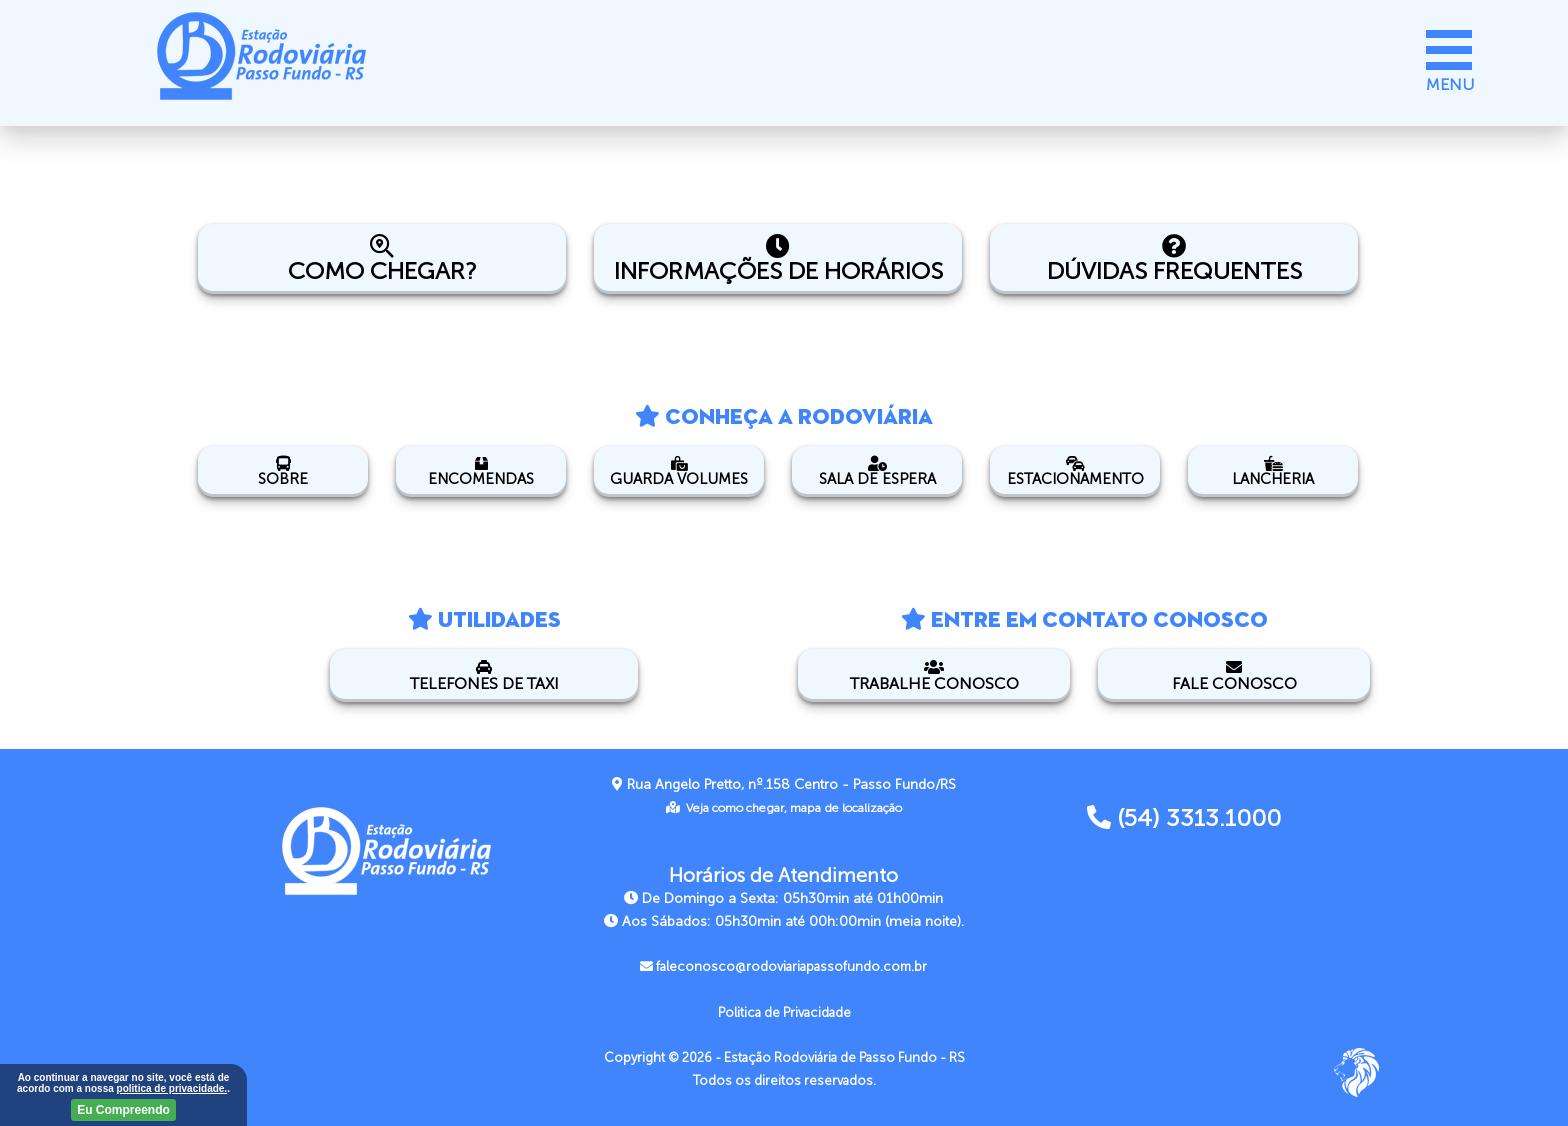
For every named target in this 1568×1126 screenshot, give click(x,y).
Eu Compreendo (123, 1110)
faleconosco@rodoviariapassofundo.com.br (783, 967)
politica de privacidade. (172, 1088)
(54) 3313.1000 (1184, 818)
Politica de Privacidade (784, 1013)
